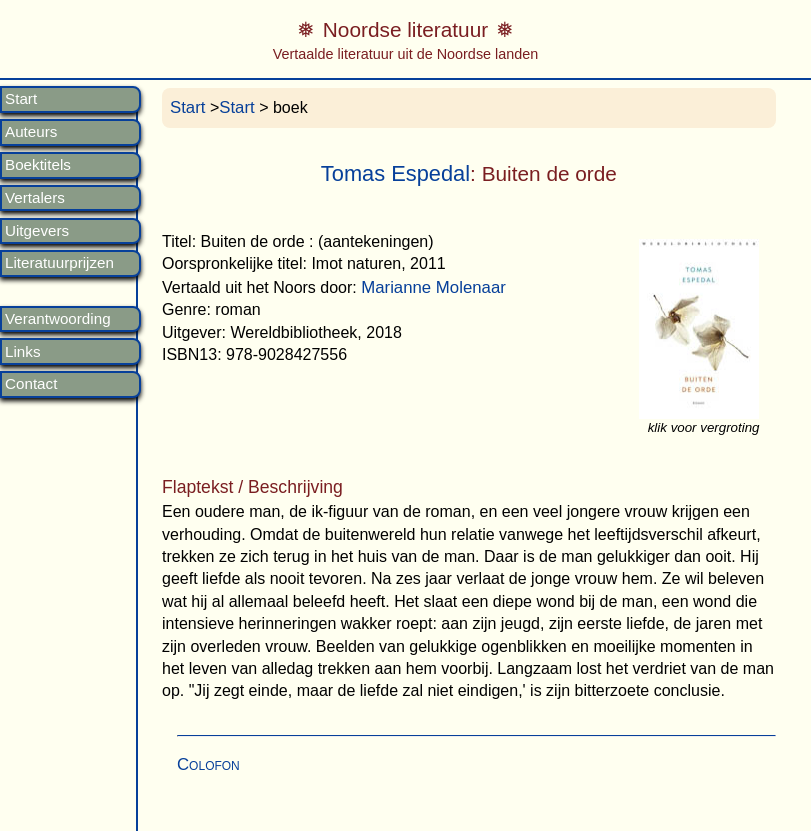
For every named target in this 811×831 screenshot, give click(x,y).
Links (22, 352)
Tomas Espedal (395, 173)
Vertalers (35, 198)
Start (21, 99)
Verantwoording (58, 319)
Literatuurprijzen (59, 263)
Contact (31, 384)
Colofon (208, 764)
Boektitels (38, 165)
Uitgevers (37, 231)
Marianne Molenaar (433, 287)
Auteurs (31, 132)
